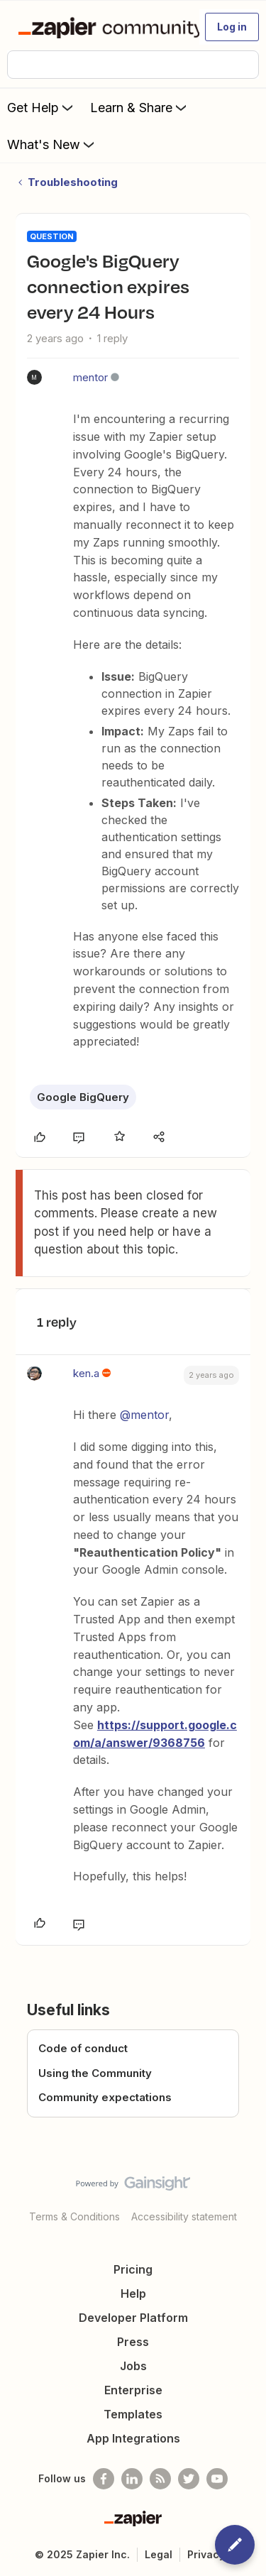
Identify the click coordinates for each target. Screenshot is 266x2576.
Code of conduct (83, 2048)
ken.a (86, 1373)
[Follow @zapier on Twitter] (188, 2478)
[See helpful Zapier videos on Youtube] (217, 2478)
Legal (158, 2554)
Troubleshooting (73, 182)
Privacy (206, 2554)
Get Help (41, 107)
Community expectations (105, 2097)
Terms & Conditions (74, 2216)
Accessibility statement (184, 2216)
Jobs (133, 2366)
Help (133, 2293)
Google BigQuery (83, 1097)
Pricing (133, 2269)
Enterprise (133, 2390)
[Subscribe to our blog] (160, 2478)
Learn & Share (139, 107)
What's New (52, 144)
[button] (232, 27)
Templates (133, 2414)
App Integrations (133, 2438)
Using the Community (95, 2073)
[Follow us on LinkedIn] (132, 2478)
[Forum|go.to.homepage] (102, 27)
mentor (90, 377)
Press (133, 2342)
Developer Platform (133, 2318)
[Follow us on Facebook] (103, 2478)
